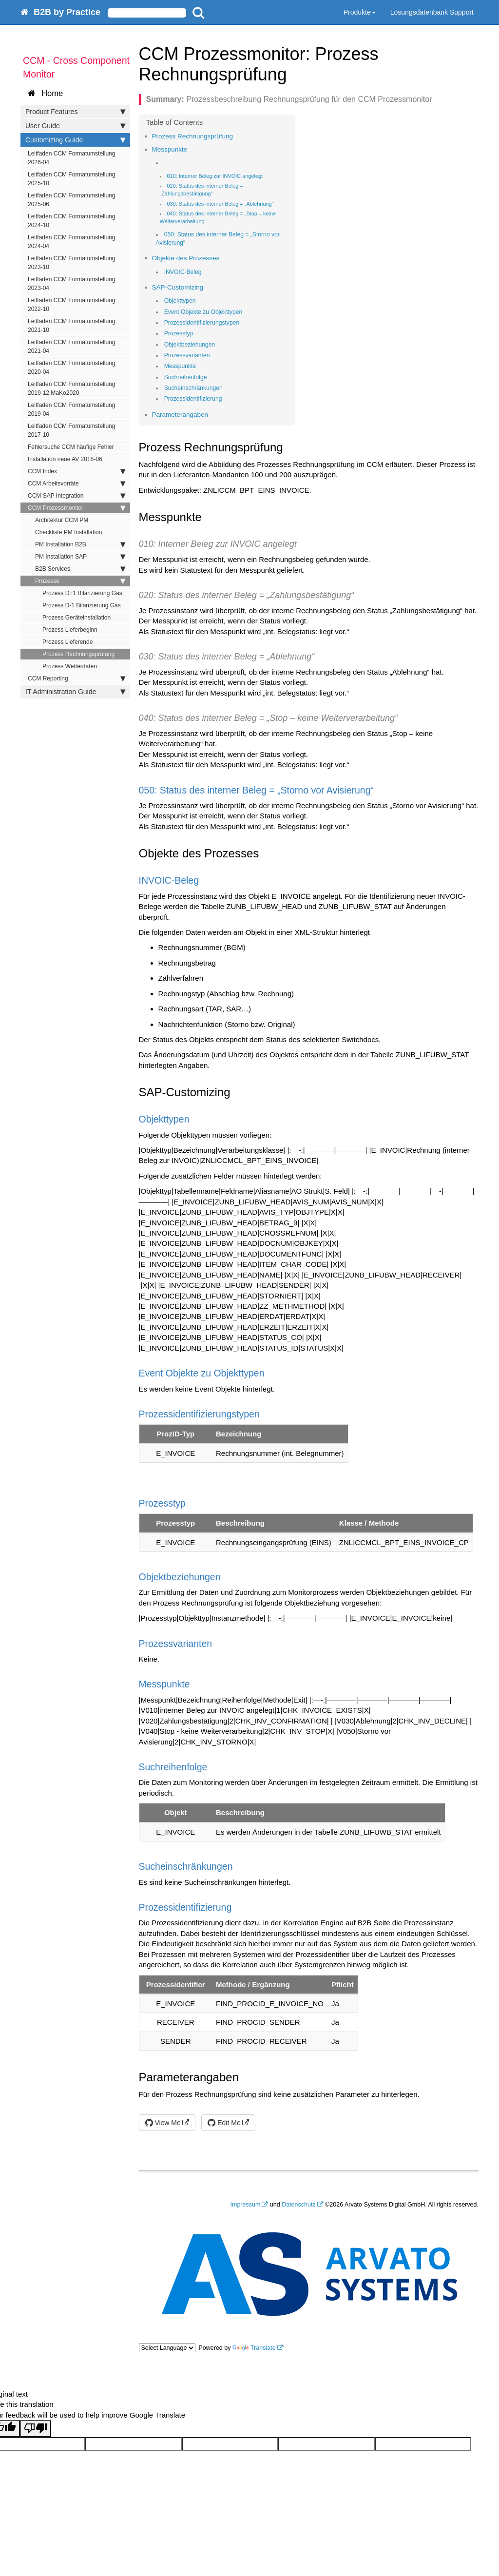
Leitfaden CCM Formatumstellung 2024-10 (71, 221)
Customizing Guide (75, 140)
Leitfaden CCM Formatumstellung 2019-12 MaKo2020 (71, 388)
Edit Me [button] (224, 2123)
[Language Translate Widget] (167, 2348)
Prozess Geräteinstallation (76, 617)
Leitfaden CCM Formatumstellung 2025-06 (71, 200)
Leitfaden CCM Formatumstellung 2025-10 (71, 179)
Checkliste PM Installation (68, 532)
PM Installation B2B (80, 544)
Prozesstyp (178, 333)
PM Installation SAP (80, 556)
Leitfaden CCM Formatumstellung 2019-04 (71, 409)
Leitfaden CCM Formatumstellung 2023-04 (71, 283)
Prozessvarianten (187, 355)
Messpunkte (170, 149)
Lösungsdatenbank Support (432, 12)
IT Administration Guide (75, 692)
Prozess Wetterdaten (69, 666)
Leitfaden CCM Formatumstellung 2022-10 (71, 304)
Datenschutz (298, 2204)
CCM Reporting (76, 678)
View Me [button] (163, 2123)
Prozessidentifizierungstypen (202, 322)
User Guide (75, 126)
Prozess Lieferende (67, 642)
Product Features (75, 111)
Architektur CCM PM (61, 520)
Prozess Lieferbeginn (69, 629)
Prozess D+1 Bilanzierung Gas (82, 593)
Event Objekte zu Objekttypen (203, 312)
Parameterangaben (180, 414)
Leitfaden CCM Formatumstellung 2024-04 (71, 242)
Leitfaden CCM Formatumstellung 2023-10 (71, 263)
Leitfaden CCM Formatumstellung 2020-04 (71, 367)
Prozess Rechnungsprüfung (78, 654)
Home (45, 93)
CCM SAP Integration (76, 495)
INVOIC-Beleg (183, 272)
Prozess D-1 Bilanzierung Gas (81, 605)
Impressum (245, 2204)
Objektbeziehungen (189, 344)
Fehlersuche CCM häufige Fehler (71, 447)
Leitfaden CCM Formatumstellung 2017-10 (71, 430)
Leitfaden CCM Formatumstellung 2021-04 (71, 346)
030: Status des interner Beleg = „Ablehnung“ (220, 204)
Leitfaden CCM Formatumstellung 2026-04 (71, 158)
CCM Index (76, 471)
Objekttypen (180, 300)
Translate (254, 2347)
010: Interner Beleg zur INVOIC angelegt (215, 176)
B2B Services (80, 568)
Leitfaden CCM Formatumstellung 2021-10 (71, 325)
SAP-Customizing (178, 287)
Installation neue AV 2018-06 (65, 459)
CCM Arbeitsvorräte (76, 483)
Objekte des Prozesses (186, 258)
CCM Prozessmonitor (76, 508)
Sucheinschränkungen (193, 388)
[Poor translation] (35, 2428)
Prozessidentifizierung (193, 398)
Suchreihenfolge (185, 377)
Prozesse (80, 581)
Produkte (360, 12)
